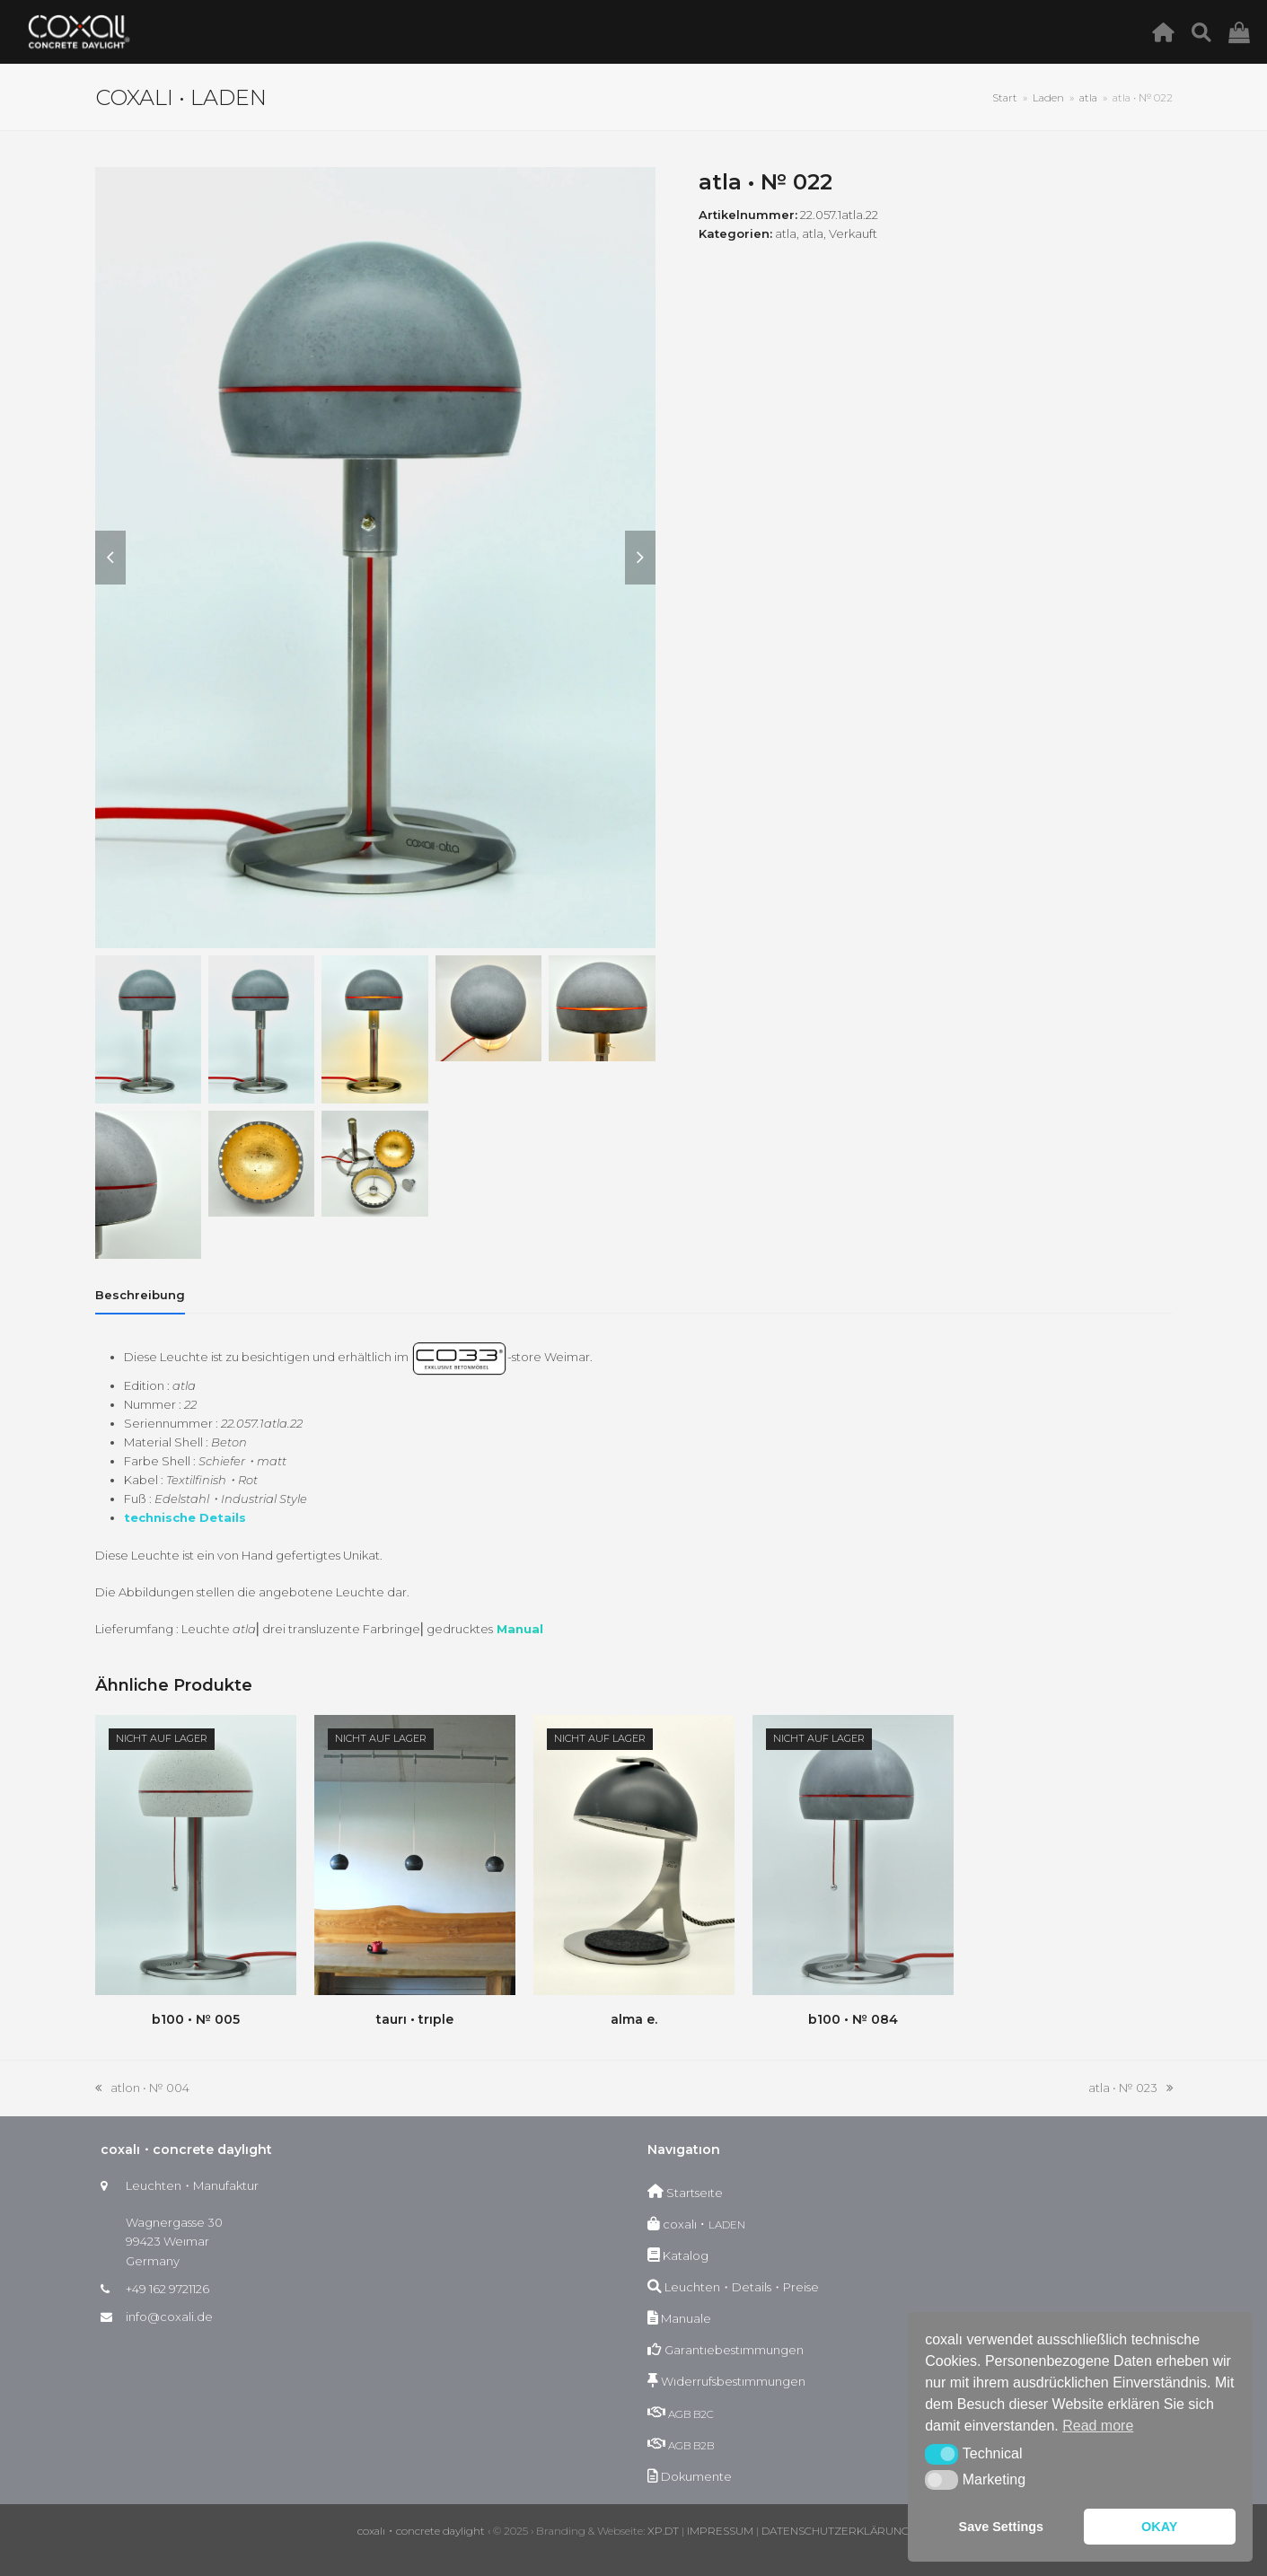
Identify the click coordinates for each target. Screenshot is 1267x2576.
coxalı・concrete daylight (421, 2530)
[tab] (140, 1295)
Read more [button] (1097, 2425)
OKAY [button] (1159, 2526)
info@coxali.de (169, 2316)
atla (785, 233)
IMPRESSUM (720, 2530)
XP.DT (663, 2530)
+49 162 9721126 (167, 2288)
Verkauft (853, 233)
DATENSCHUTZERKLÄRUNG (835, 2530)
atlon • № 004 (142, 2088)
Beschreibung (140, 1295)
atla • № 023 (1130, 2088)
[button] (941, 2454)
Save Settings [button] (1001, 2526)
